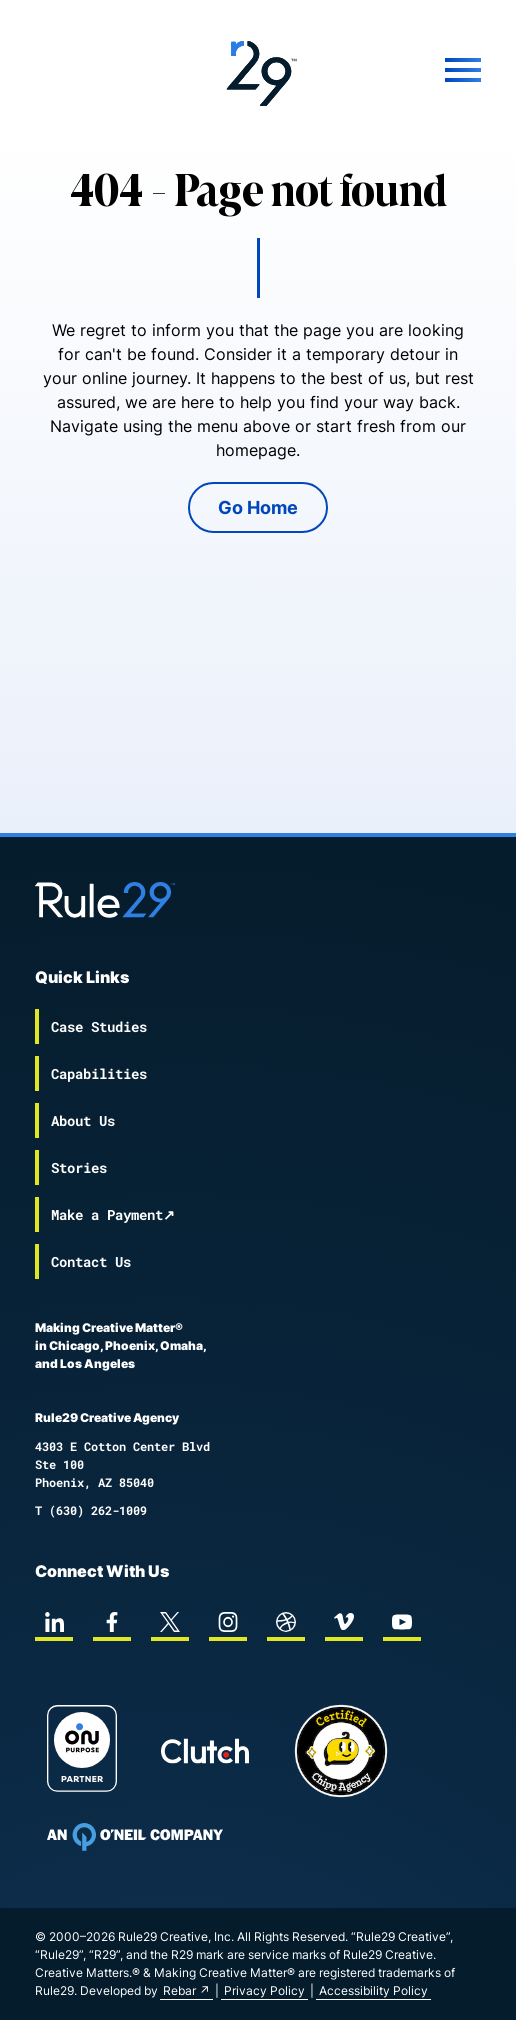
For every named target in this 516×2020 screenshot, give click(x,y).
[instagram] (228, 1622)
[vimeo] (344, 1622)
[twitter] (170, 1622)
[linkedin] (54, 1622)
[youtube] (402, 1622)
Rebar (179, 1990)
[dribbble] (286, 1622)
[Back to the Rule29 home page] (258, 70)
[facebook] (112, 1622)
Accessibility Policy (373, 1990)
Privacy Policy (264, 1990)
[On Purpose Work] (82, 1751)
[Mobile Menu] (406, 70)
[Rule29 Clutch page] (205, 1751)
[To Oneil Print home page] (135, 1837)
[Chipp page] (341, 1751)
